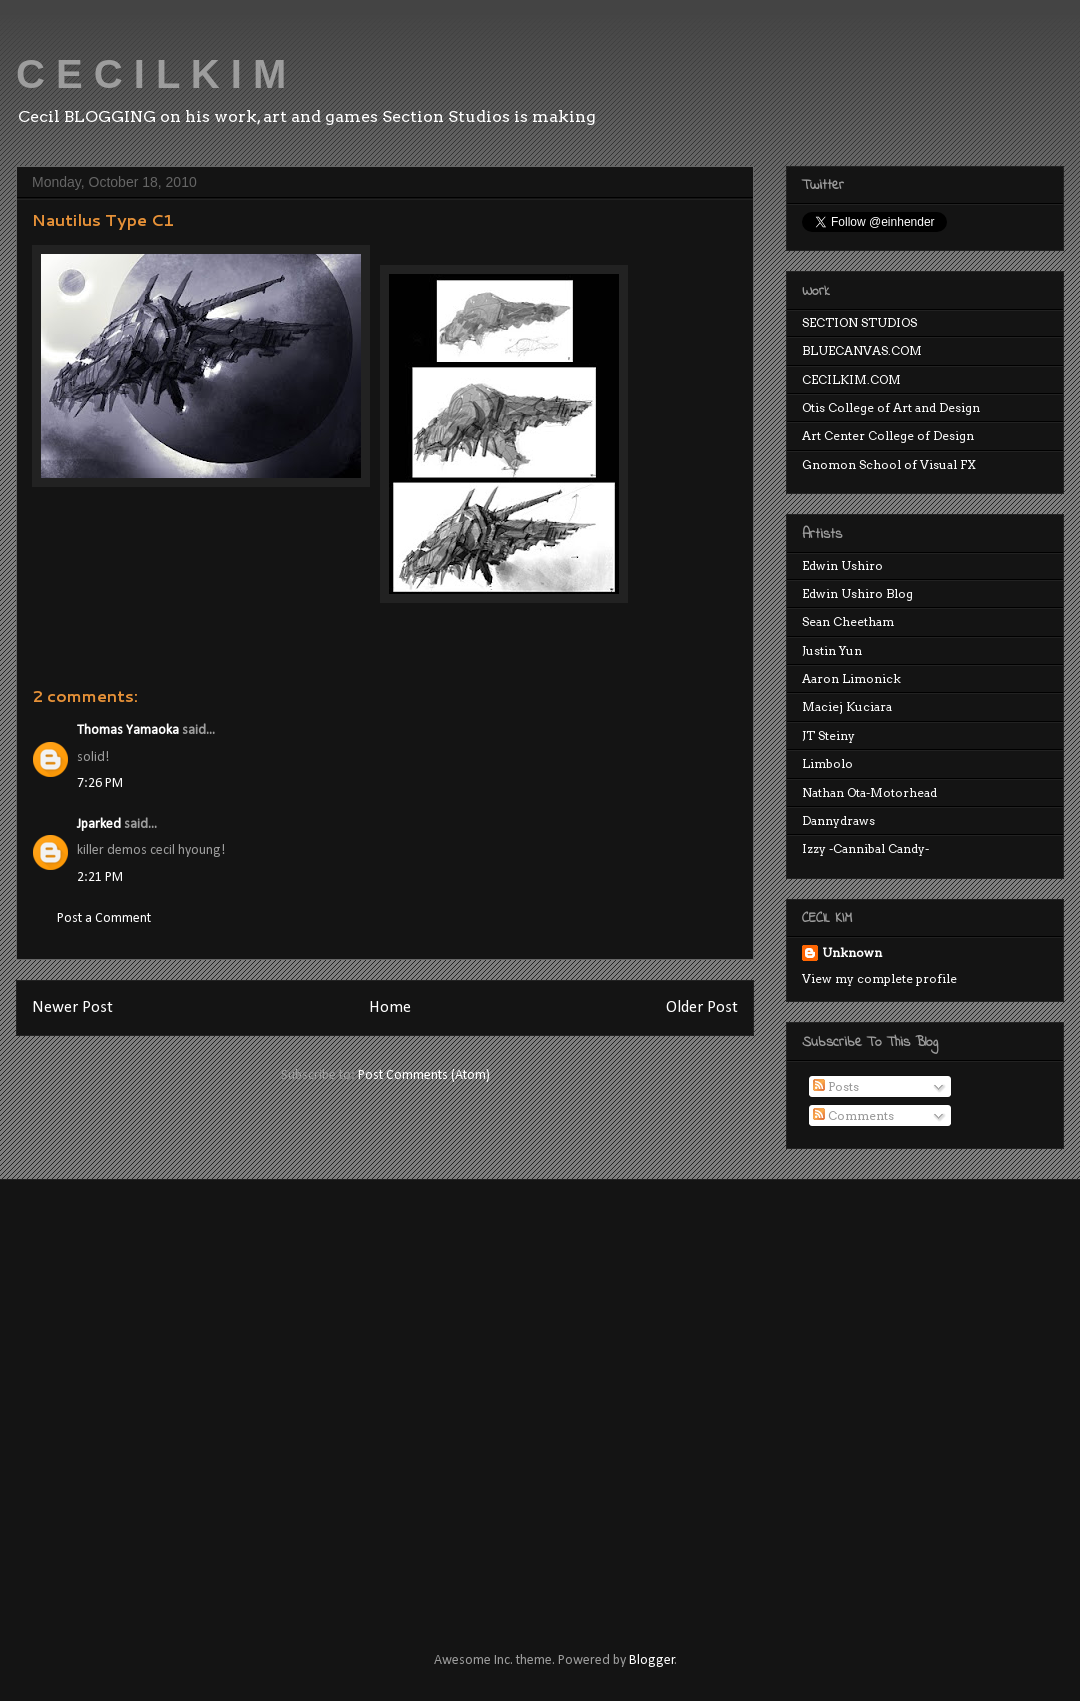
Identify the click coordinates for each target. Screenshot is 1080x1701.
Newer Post (72, 1007)
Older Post (702, 1007)
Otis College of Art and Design (891, 407)
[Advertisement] (187, 1397)
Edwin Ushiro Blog (857, 593)
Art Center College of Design (888, 435)
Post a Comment (104, 918)
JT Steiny (828, 735)
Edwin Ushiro (842, 565)
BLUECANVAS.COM (862, 350)
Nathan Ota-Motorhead (869, 792)
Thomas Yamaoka (128, 730)
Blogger (652, 1660)
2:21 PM (100, 877)
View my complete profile (879, 978)
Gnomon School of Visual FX (889, 464)
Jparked (99, 824)
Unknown (852, 952)
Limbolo (827, 763)
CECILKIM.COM (851, 379)
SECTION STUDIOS (859, 322)
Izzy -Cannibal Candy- (865, 848)
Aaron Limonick (851, 678)
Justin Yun (832, 650)
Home (390, 1007)
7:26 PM (100, 783)
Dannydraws (838, 820)
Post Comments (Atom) (424, 1075)
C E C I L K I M (151, 74)
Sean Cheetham (848, 621)
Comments (853, 1115)
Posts (836, 1086)
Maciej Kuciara (847, 706)
